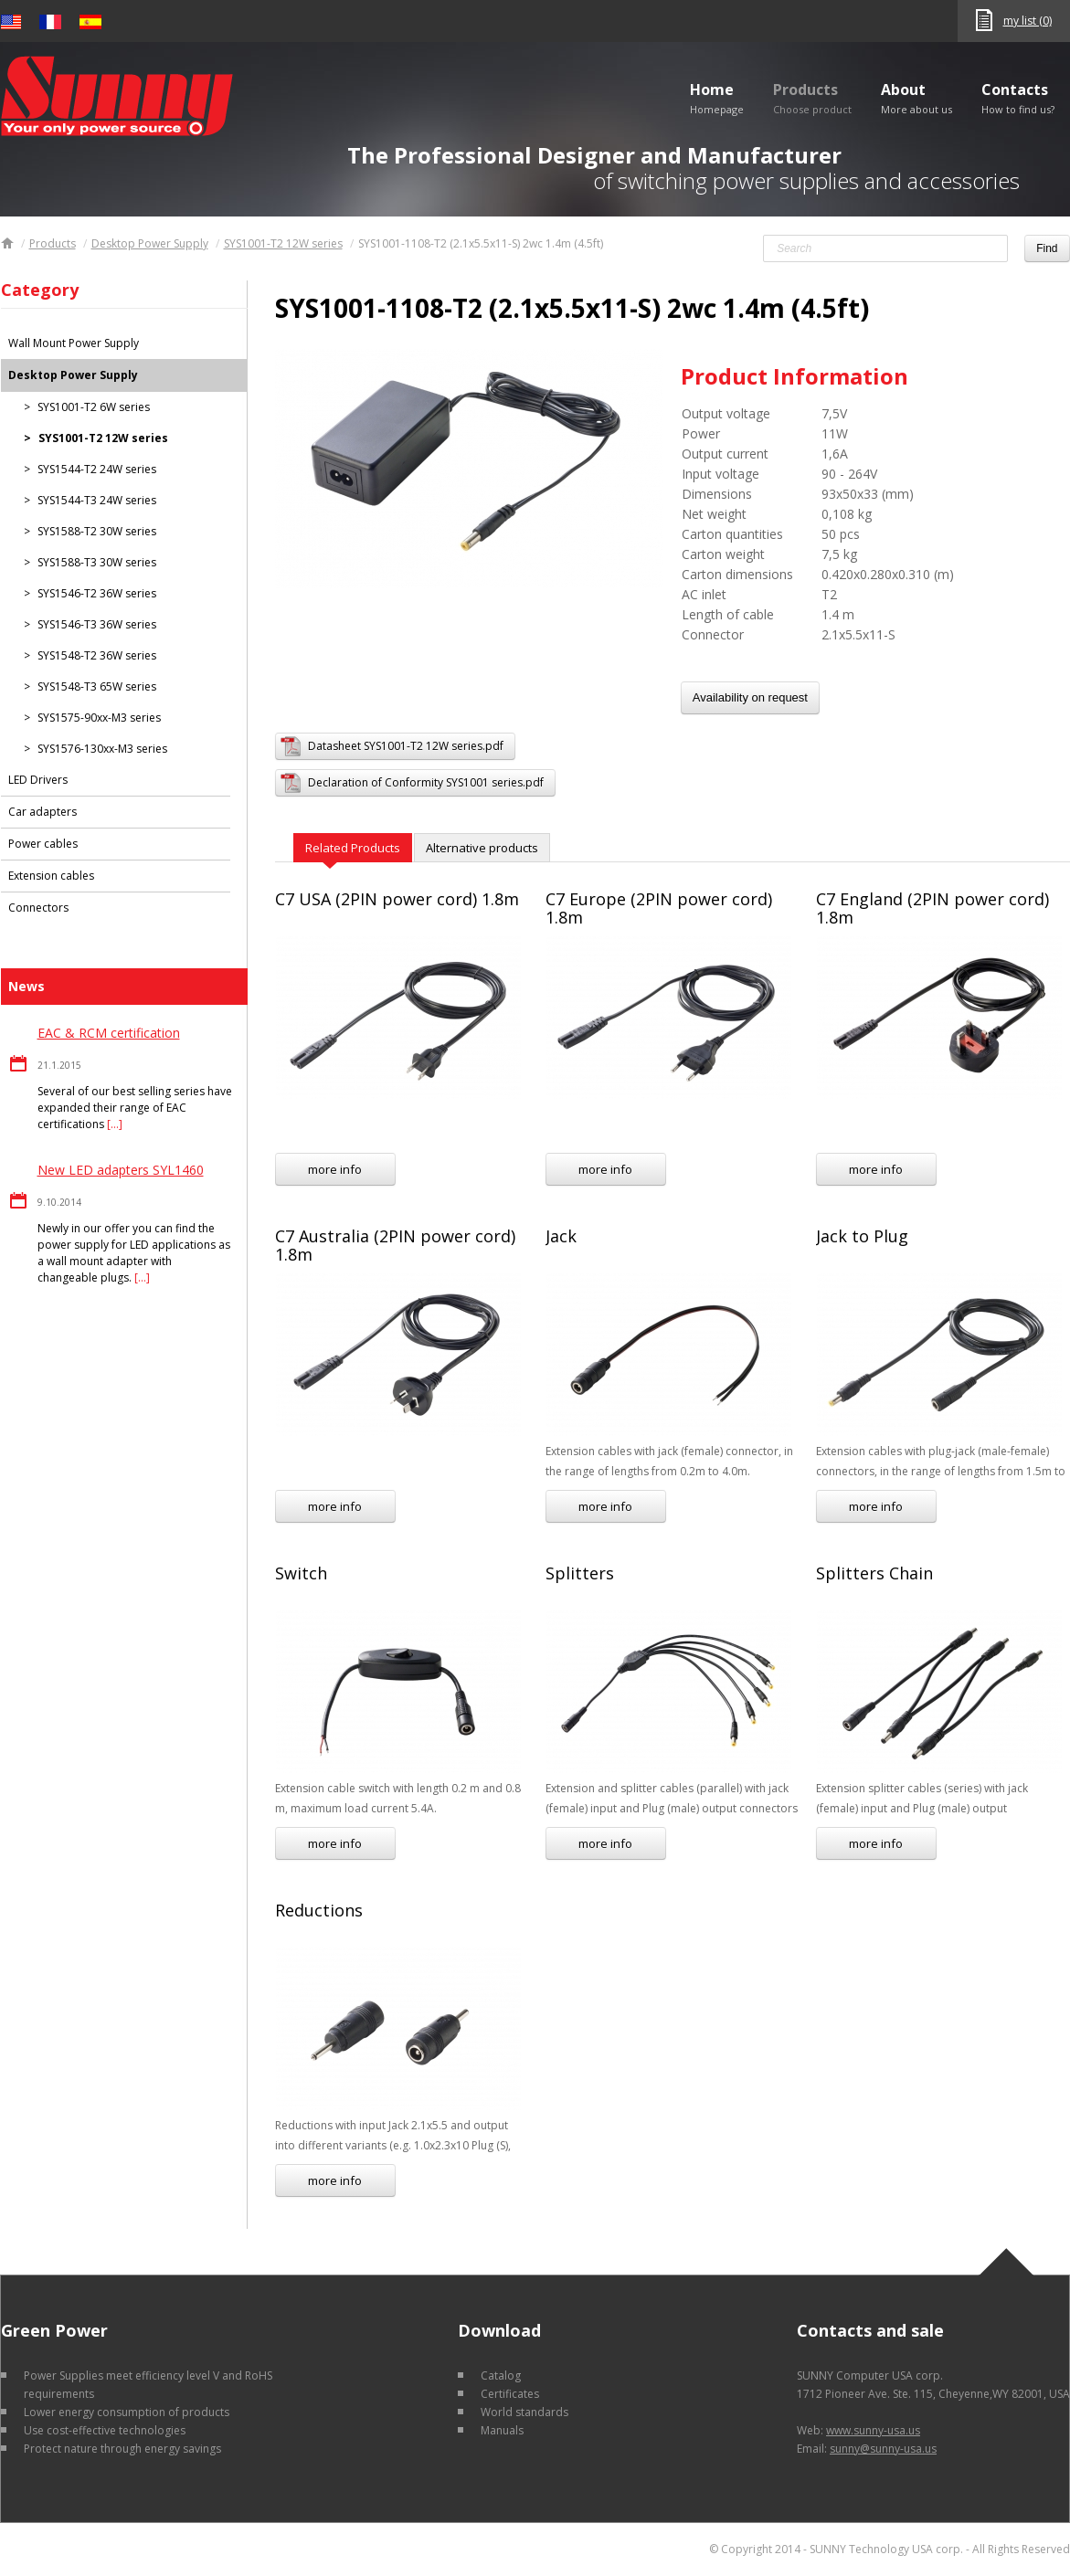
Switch (301, 1573)
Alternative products (482, 847)
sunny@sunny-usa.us (883, 2448)
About (916, 97)
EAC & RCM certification (108, 1032)
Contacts (1017, 97)
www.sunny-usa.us (873, 2430)
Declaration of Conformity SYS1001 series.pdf (426, 782)
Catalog (501, 2375)
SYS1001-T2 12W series (283, 243)
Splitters (580, 1573)
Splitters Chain (874, 1573)
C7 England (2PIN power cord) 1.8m (932, 908)
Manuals (502, 2430)
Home (717, 97)
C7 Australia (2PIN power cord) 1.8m (395, 1245)
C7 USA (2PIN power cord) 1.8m (397, 899)
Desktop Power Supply (149, 243)
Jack (561, 1236)
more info (335, 1169)
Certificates (510, 2394)
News (26, 986)
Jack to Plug (862, 1236)
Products (812, 97)
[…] (114, 1124)
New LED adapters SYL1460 (120, 1169)
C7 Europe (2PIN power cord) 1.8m (659, 908)
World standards (524, 2412)
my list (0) (1027, 20)
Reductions (319, 1910)
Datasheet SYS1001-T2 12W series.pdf (405, 746)
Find (1046, 248)
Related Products (352, 847)
